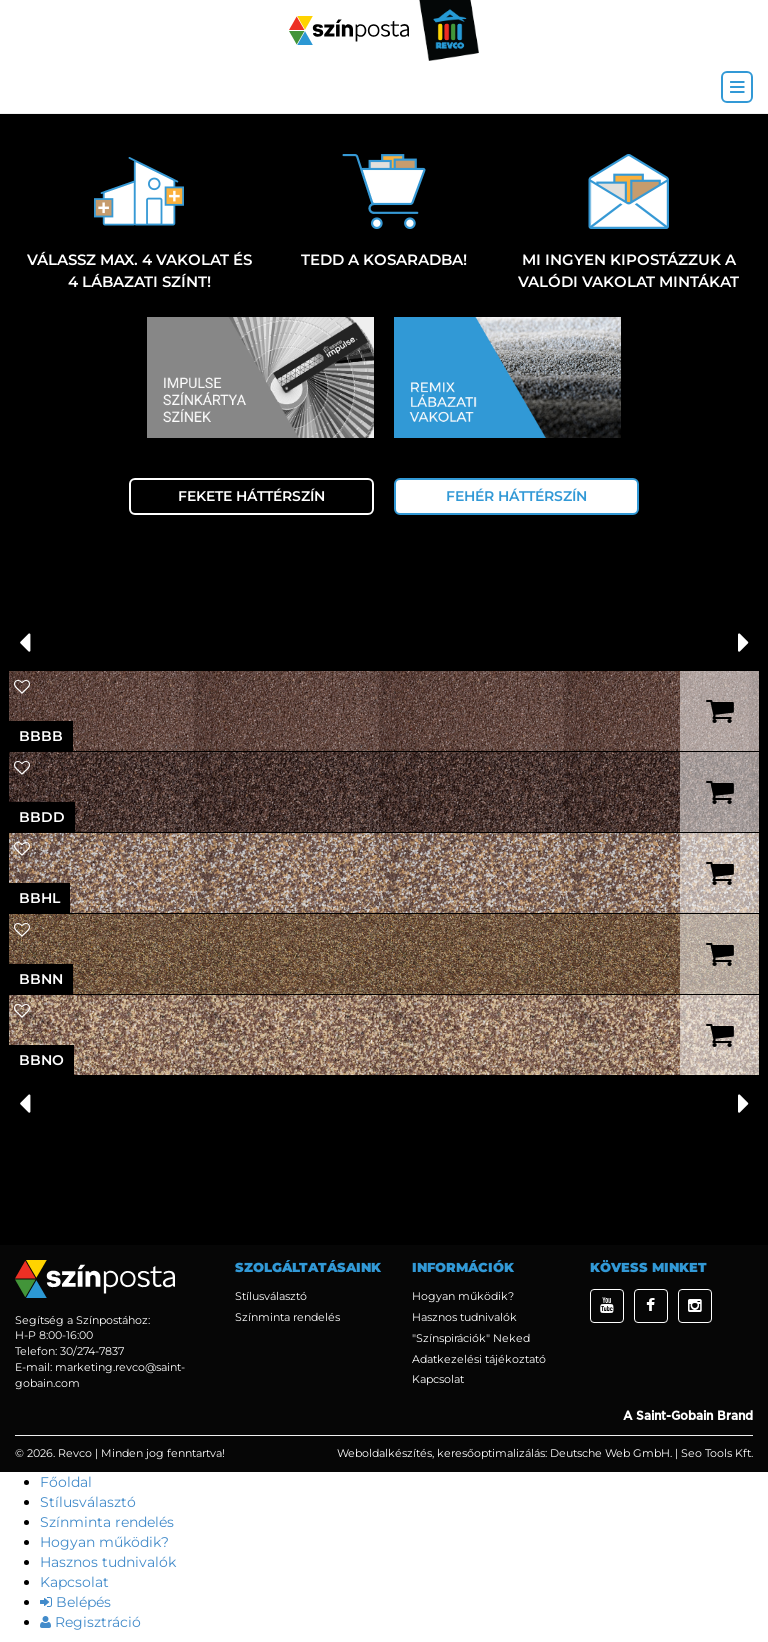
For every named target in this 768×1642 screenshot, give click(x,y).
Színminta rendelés (287, 1317)
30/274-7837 (92, 1351)
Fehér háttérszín (516, 496)
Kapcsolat (438, 1379)
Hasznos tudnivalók (464, 1317)
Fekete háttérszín (251, 496)
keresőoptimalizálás (491, 1453)
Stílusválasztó (271, 1296)
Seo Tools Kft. (717, 1453)
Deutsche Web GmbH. (611, 1453)
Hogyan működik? (463, 1296)
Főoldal (66, 1482)
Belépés (75, 1602)
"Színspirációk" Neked (471, 1338)
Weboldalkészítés (384, 1453)
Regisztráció (90, 1622)
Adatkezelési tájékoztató (479, 1359)
